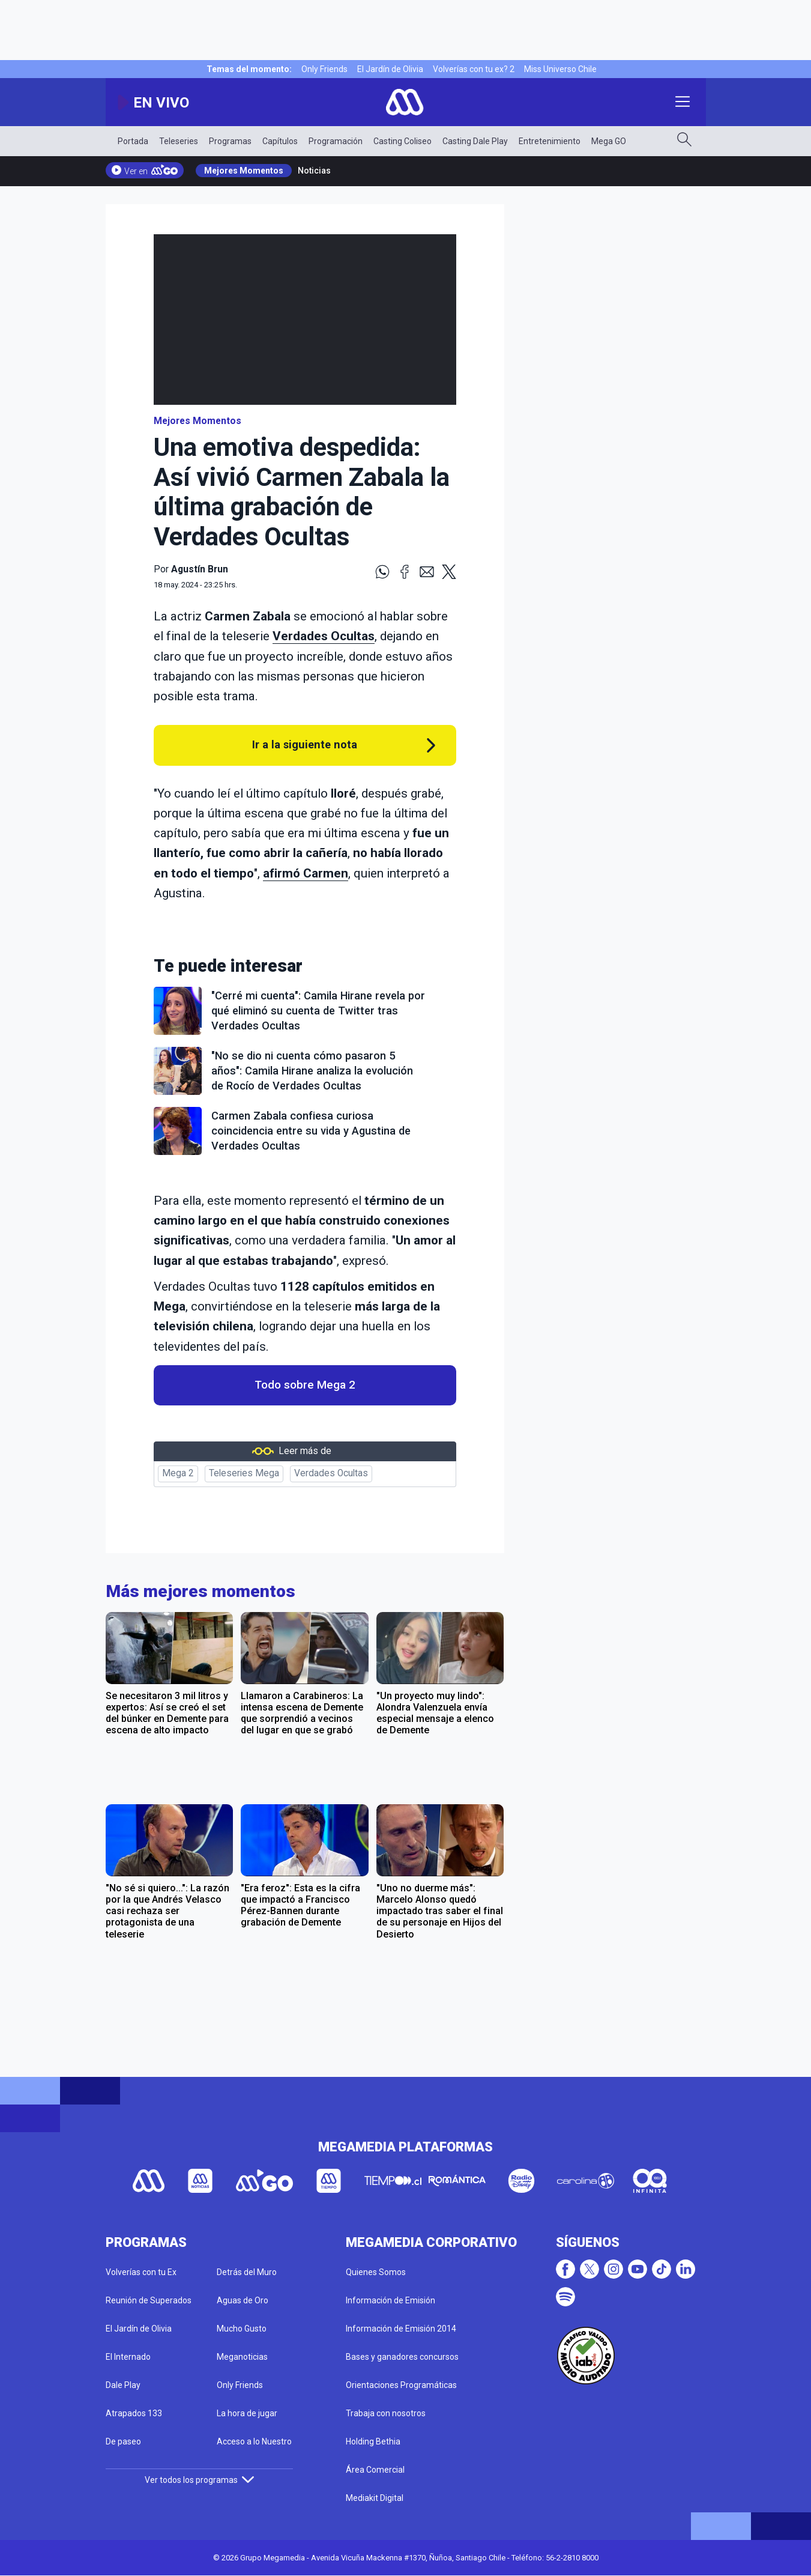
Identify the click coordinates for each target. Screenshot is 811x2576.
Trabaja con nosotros (386, 2413)
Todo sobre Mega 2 (305, 1385)
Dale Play (123, 2385)
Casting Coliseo (402, 141)
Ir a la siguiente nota (304, 744)
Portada (133, 141)
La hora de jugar (247, 2413)
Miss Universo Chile (560, 69)
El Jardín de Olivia (390, 69)
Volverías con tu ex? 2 (473, 69)
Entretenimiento (549, 141)
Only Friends (324, 69)
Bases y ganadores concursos (402, 2357)
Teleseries (178, 141)
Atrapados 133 (134, 2413)
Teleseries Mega (244, 1473)
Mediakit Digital (374, 2498)
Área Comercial (375, 2469)
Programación (336, 141)
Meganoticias (242, 2357)
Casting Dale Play (475, 141)
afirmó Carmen (305, 873)
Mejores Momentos (243, 170)
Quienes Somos (376, 2272)
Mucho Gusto (242, 2328)
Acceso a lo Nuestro (254, 2441)
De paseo (123, 2441)
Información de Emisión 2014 (401, 2328)
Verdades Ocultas (331, 1473)
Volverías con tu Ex (141, 2272)
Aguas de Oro (242, 2300)
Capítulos (280, 141)
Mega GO (608, 141)
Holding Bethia (373, 2441)
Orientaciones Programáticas (401, 2385)
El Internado (128, 2357)
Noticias (314, 170)
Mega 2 (178, 1473)
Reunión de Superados (148, 2300)
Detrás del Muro (247, 2272)
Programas (230, 141)
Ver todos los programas (199, 2480)
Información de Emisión (390, 2300)
